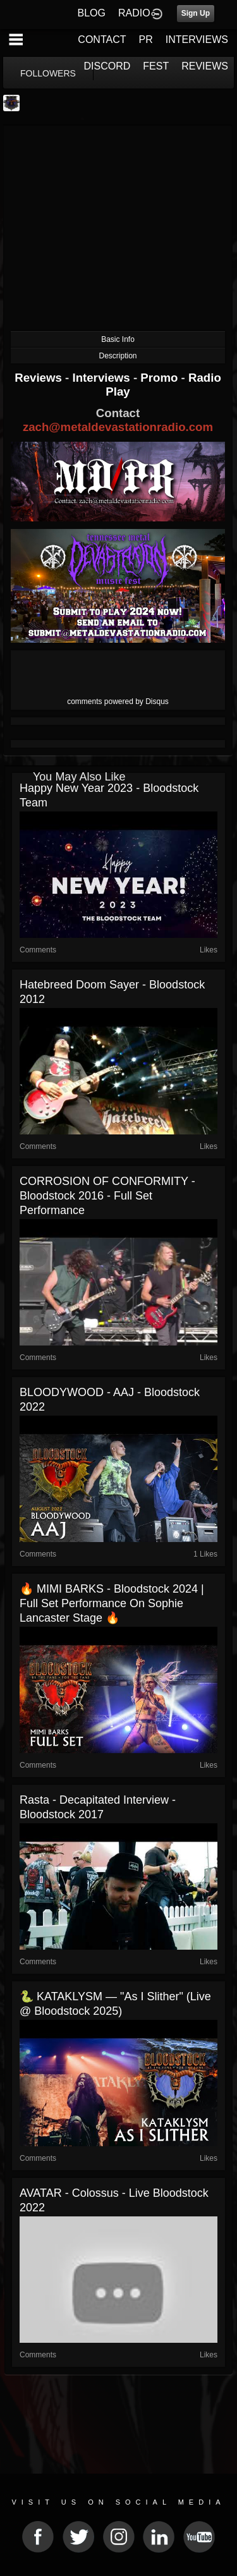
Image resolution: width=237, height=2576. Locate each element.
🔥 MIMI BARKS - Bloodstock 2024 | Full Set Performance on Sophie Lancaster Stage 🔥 (112, 1603)
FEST (156, 66)
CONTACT (102, 39)
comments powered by (118, 701)
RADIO (134, 13)
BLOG (92, 13)
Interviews (102, 377)
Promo (160, 377)
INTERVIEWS (197, 39)
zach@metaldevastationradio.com (118, 427)
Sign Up (195, 13)
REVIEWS (204, 66)
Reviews (40, 377)
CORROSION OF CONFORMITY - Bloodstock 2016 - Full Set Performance (107, 1196)
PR (145, 39)
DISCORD (107, 66)
